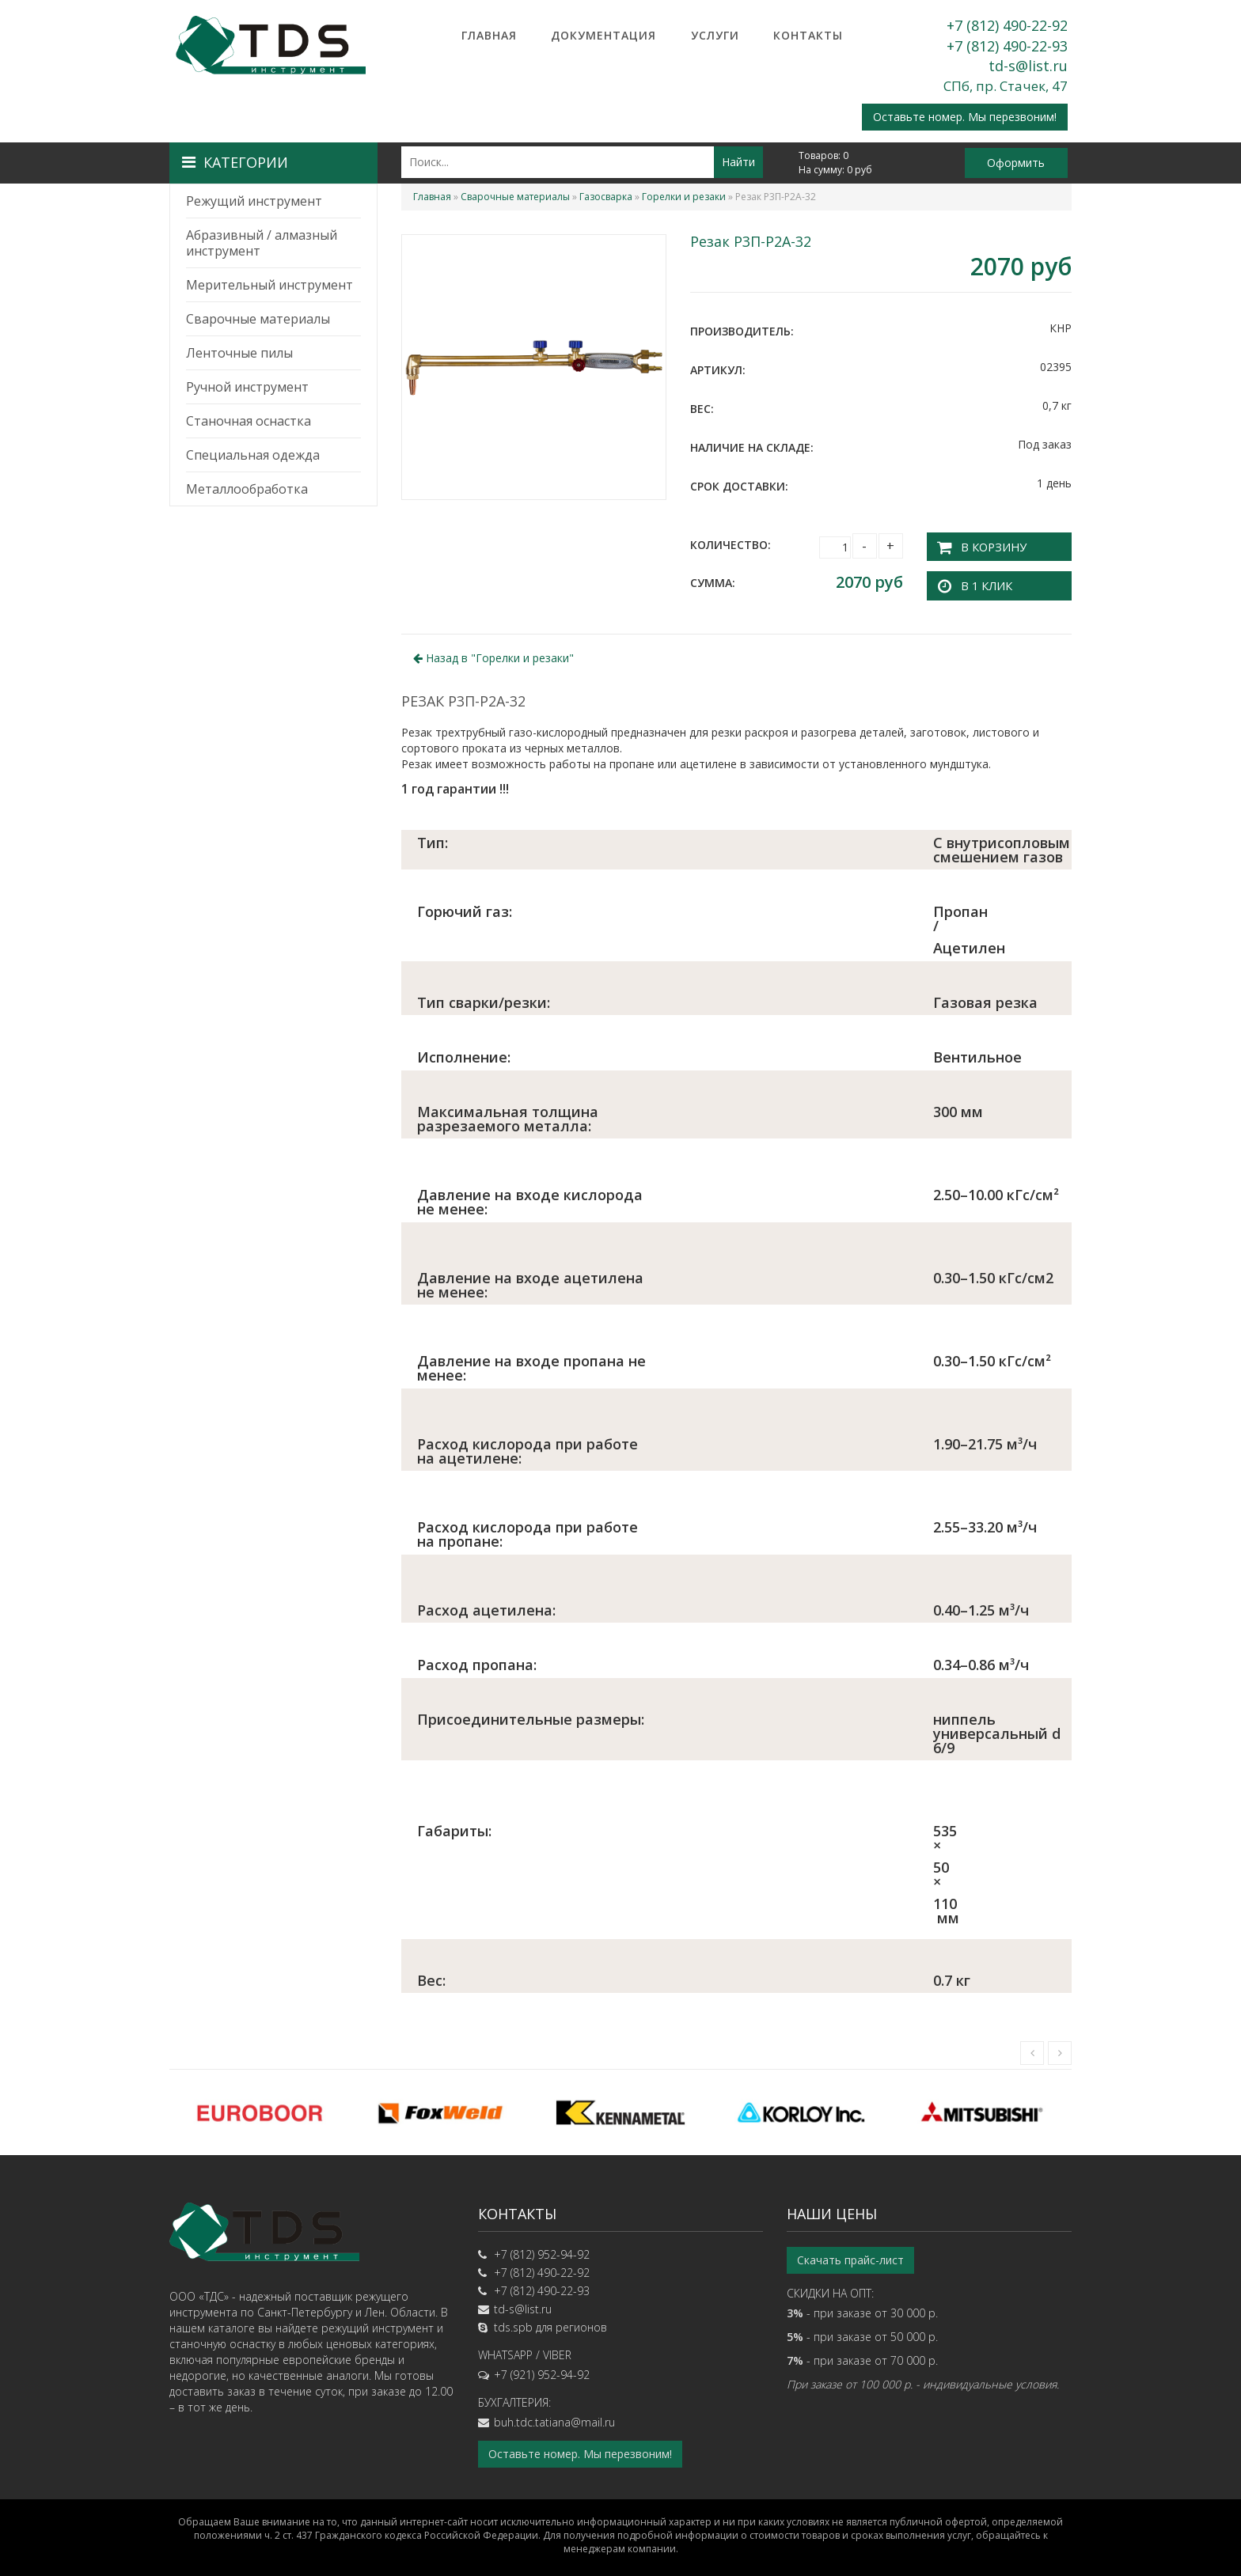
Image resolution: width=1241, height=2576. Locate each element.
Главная (489, 35)
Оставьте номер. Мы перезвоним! (965, 116)
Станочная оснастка (248, 421)
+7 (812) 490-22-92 (1007, 25)
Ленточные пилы (239, 353)
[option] (259, 2109)
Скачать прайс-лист (850, 2255)
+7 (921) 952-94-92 (542, 2370)
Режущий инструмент (254, 201)
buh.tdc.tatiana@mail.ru (554, 2418)
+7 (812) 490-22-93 (1007, 45)
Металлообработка (247, 489)
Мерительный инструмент (269, 285)
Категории (235, 162)
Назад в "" (493, 654)
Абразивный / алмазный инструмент (261, 242)
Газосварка (605, 196)
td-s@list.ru (1028, 65)
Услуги (715, 35)
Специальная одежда (253, 455)
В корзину (988, 544)
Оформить (1016, 162)
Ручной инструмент (247, 387)
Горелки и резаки (684, 196)
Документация (603, 35)
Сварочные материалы (258, 319)
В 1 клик (981, 582)
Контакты (808, 35)
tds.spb (513, 2323)
